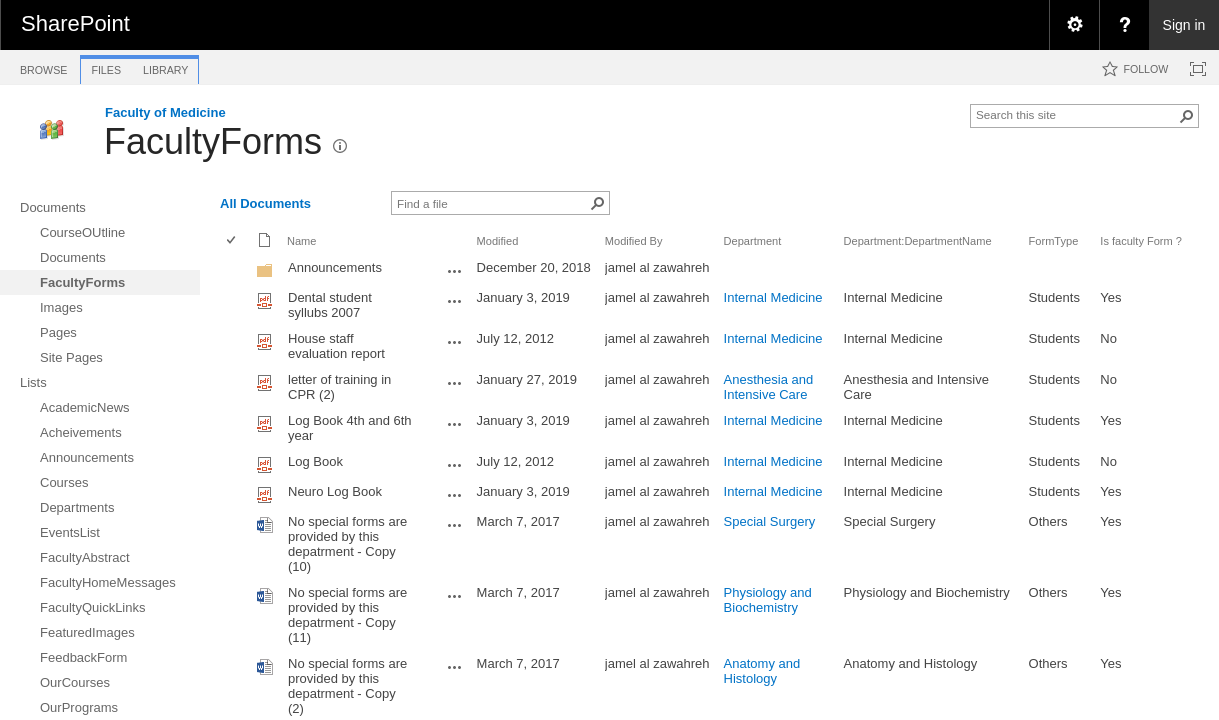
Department (753, 241)
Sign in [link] (1184, 25)
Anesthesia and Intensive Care (769, 387)
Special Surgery (770, 521)
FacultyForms (213, 141)
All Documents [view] (265, 203)
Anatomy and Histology (762, 671)
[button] (1187, 116)
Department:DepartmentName (918, 241)
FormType (1054, 241)
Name (301, 241)
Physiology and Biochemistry (768, 600)
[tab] (43, 66)
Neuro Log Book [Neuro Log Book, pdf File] (335, 491)
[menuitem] (1074, 25)
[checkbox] (232, 241)
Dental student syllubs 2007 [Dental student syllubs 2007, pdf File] (330, 305)
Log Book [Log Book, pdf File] (315, 461)
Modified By (634, 241)
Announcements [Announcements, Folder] (335, 267)
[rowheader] (236, 270)
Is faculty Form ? (1141, 241)
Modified (498, 241)
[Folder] (265, 274)
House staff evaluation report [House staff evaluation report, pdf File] (336, 346)
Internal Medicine (773, 297)
